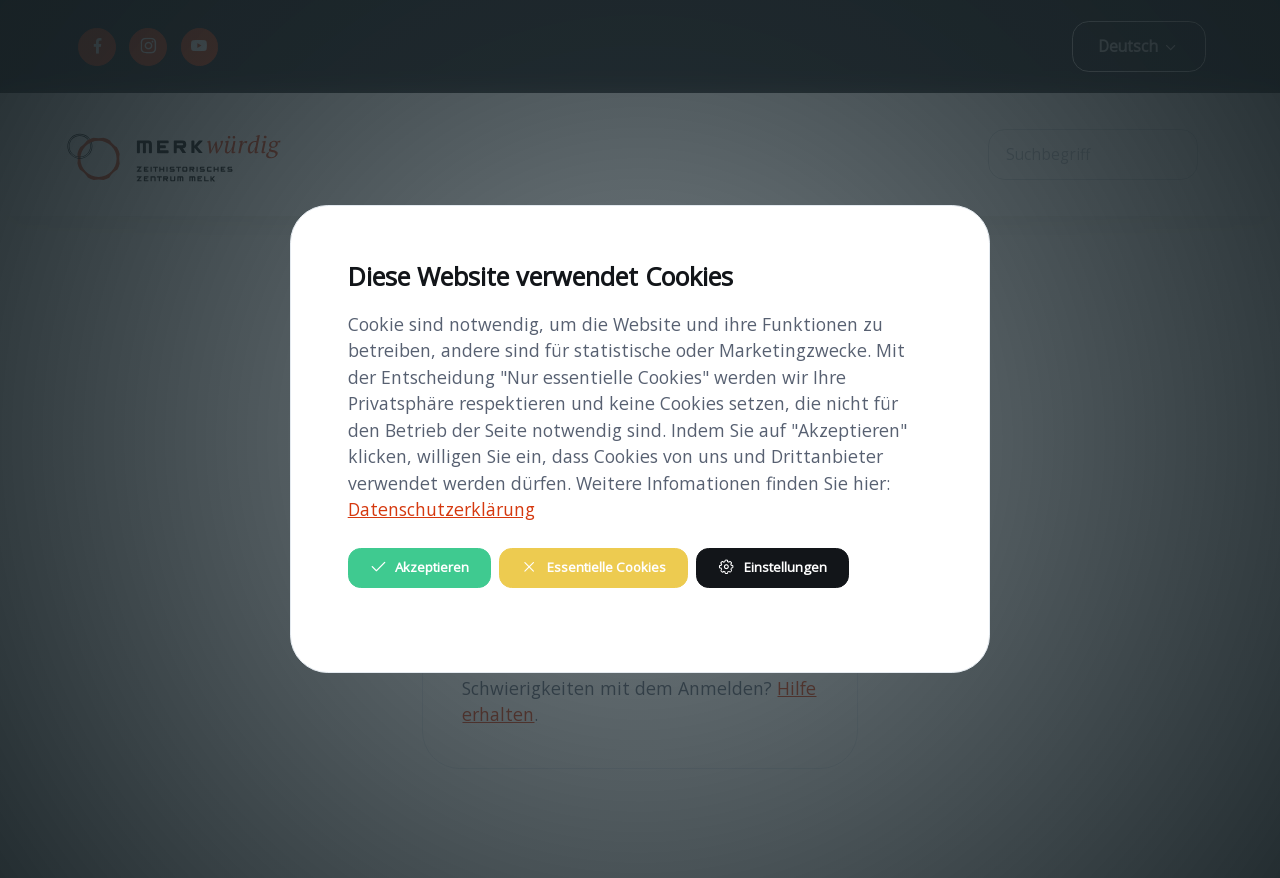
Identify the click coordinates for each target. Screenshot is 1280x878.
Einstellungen (772, 567)
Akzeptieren (419, 567)
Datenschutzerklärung (441, 509)
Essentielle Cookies (593, 567)
